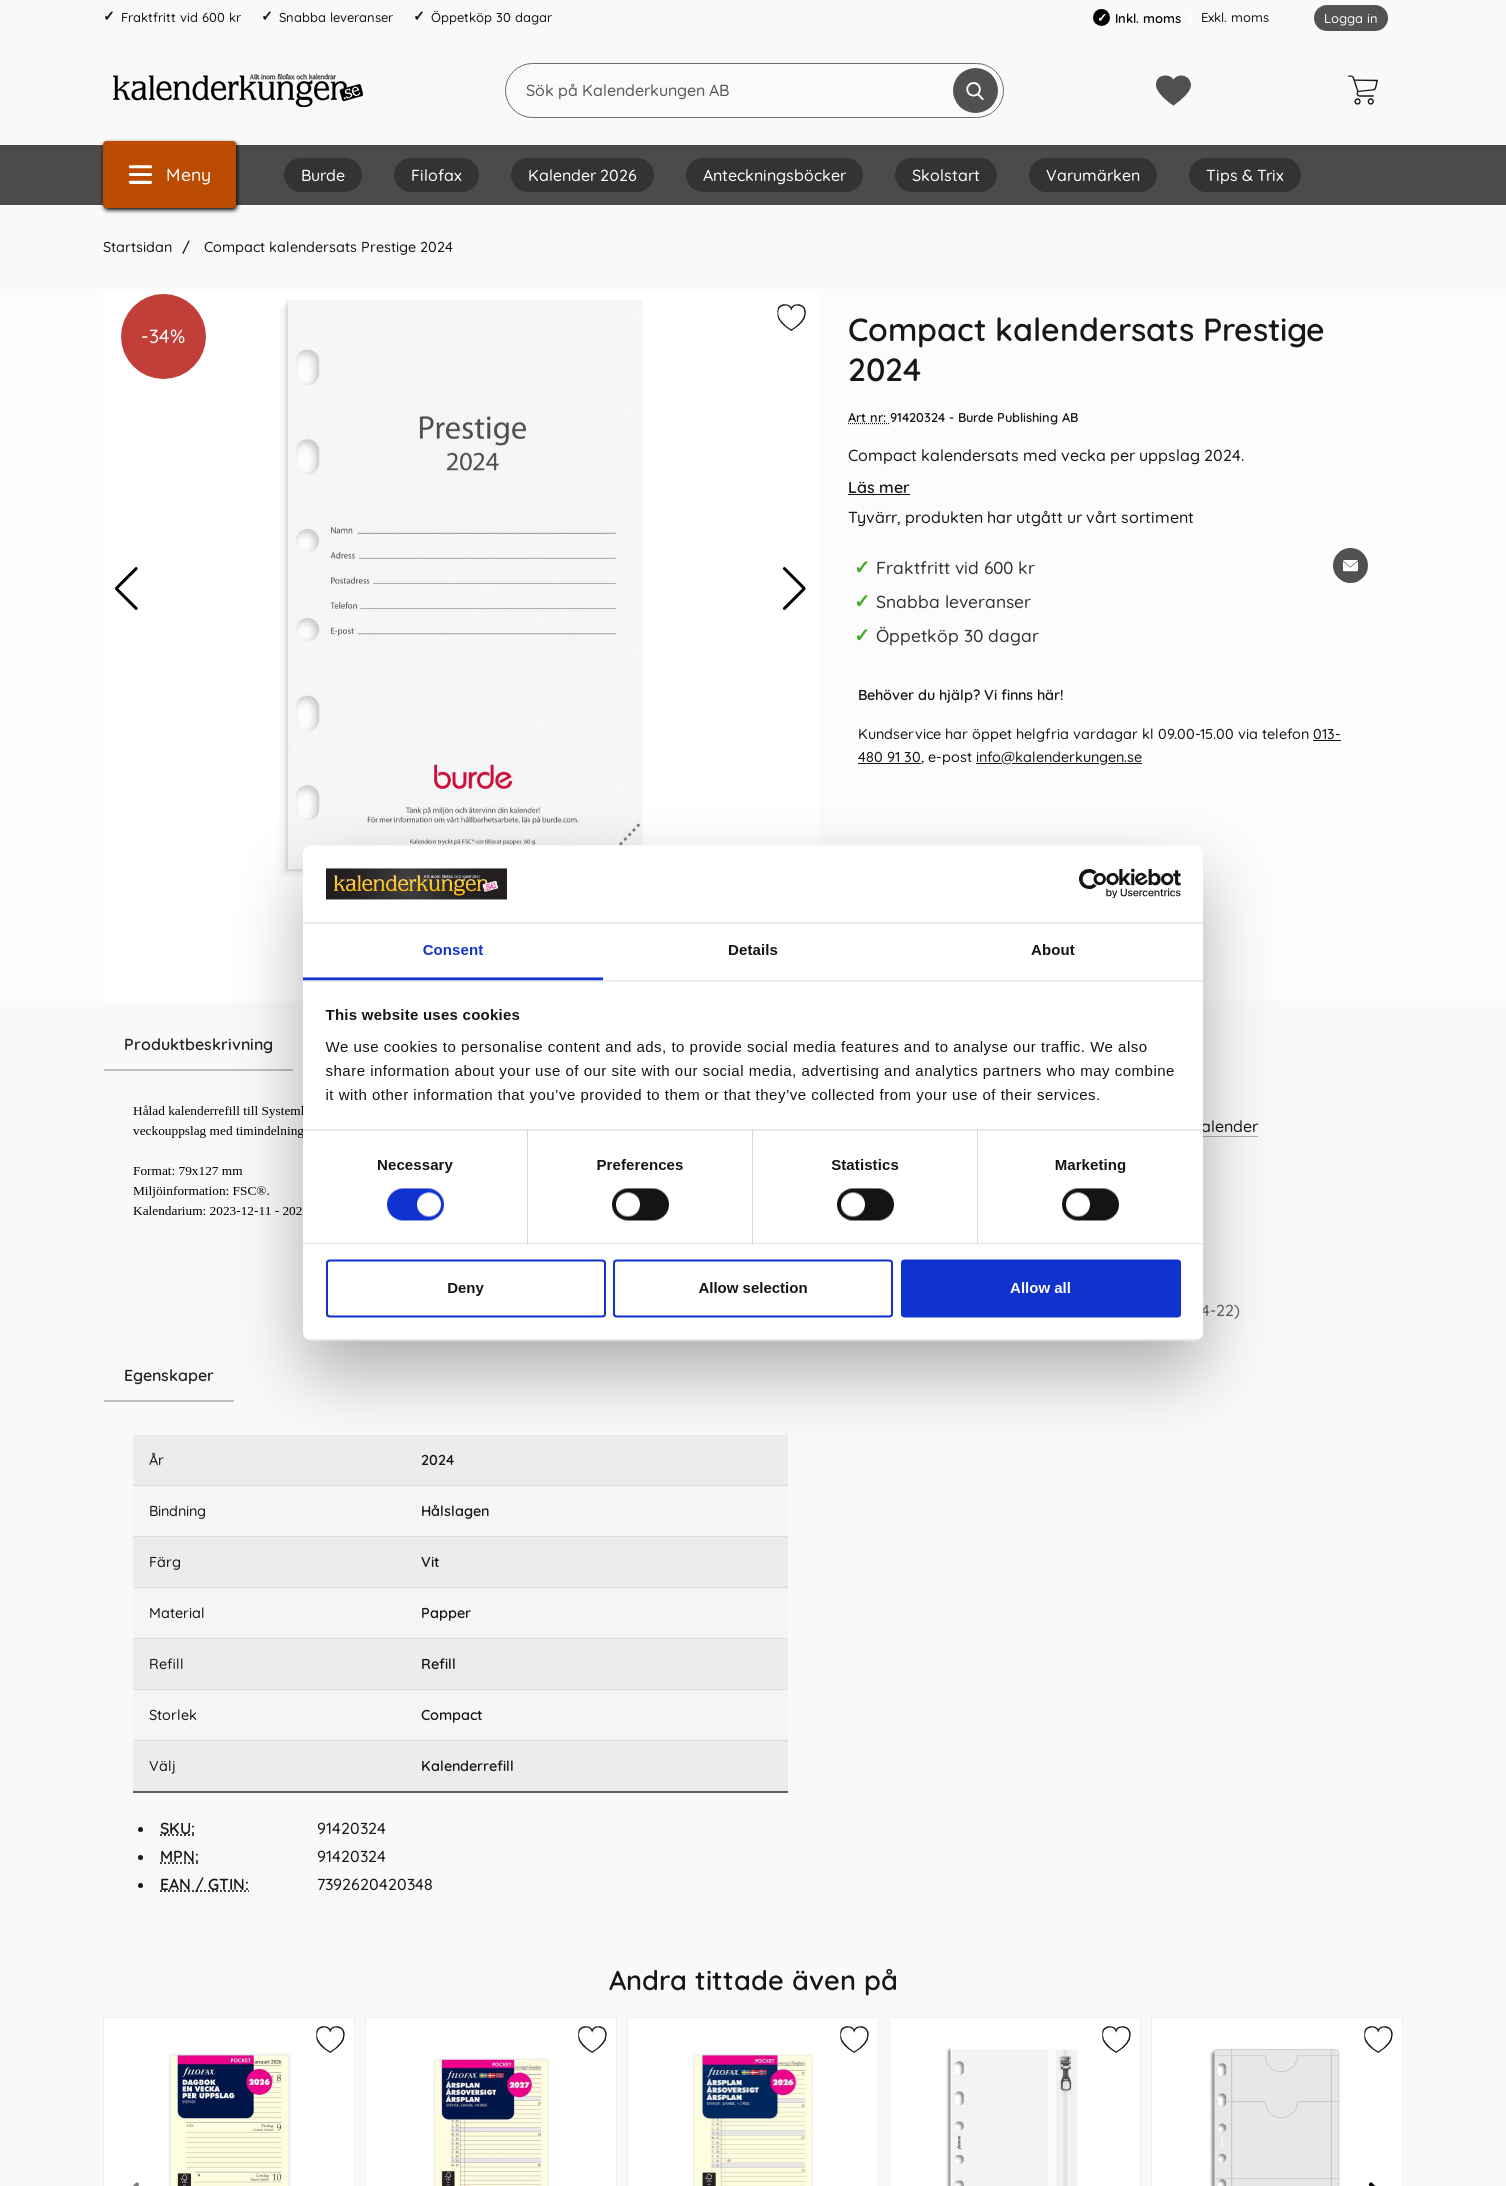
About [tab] (1053, 949)
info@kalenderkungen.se (1059, 757)
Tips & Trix (1245, 175)
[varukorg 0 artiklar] (1368, 90)
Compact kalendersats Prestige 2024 (326, 247)
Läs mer (879, 487)
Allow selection (752, 1287)
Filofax (436, 175)
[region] (460, 1376)
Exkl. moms (1235, 17)
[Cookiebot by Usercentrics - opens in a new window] (1093, 884)
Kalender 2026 (582, 175)
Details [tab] (753, 949)
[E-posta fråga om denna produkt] (1350, 565)
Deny (465, 1287)
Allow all (1040, 1287)
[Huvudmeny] (169, 174)
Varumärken (1093, 175)
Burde (323, 175)
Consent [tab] (453, 949)
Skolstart (946, 175)
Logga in (1351, 18)
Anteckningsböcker (774, 175)
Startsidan (137, 247)
